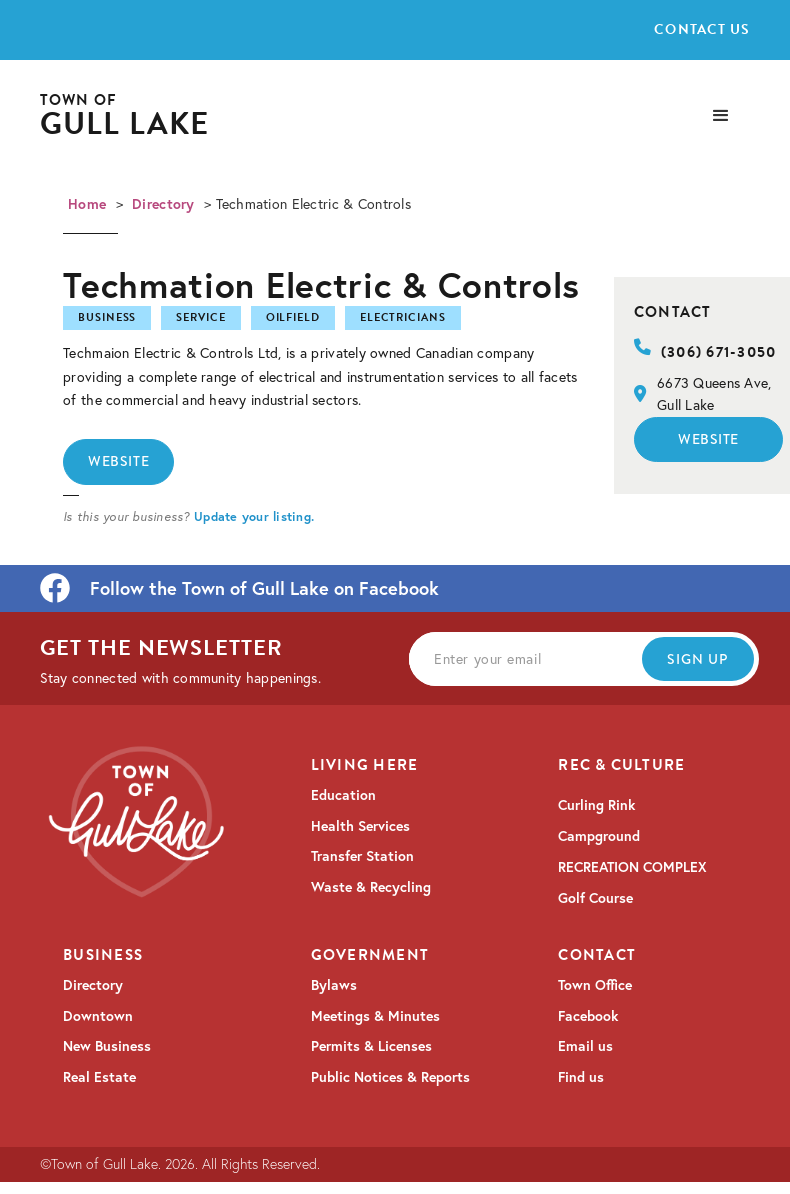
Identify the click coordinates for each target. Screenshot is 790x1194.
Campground (599, 836)
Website (118, 461)
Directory (163, 204)
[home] (125, 116)
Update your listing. (254, 516)
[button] (721, 116)
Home (87, 204)
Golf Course (595, 898)
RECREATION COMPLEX (632, 867)
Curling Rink (596, 805)
